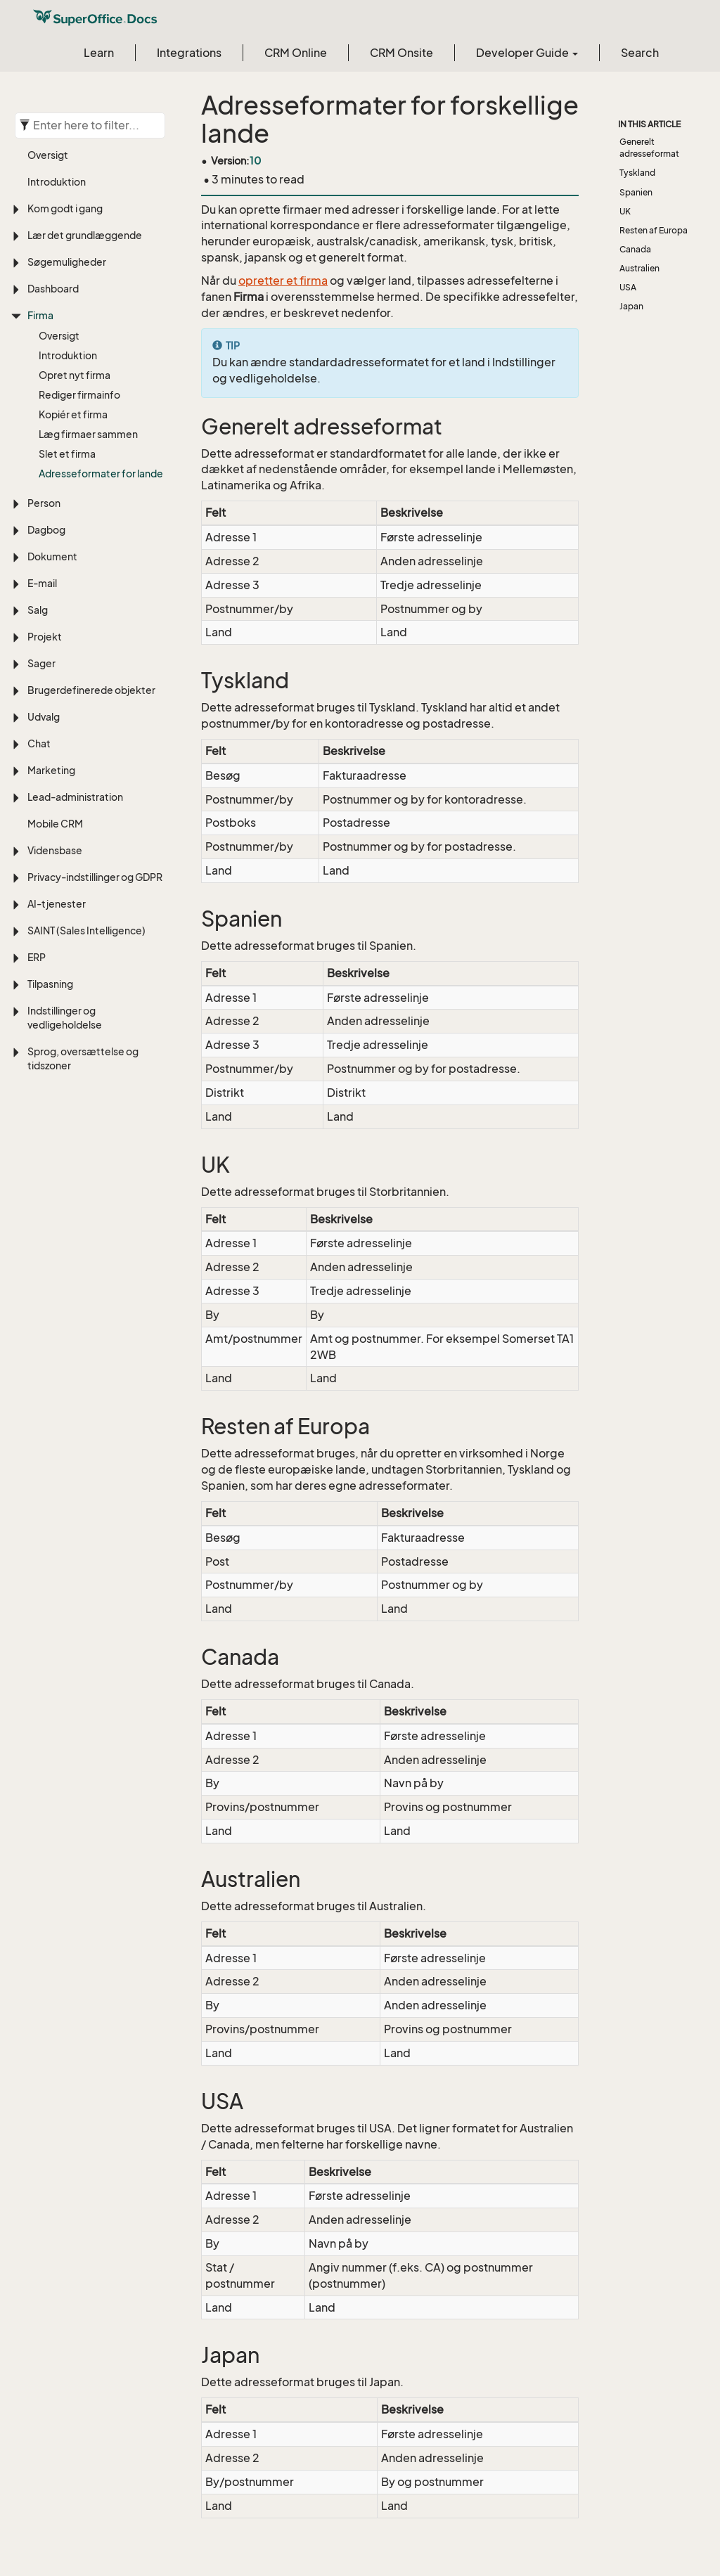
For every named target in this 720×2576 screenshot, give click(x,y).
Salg (37, 610)
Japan (631, 306)
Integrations (189, 53)
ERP (36, 957)
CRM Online (295, 53)
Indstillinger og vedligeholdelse (64, 1018)
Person (43, 503)
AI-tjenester (56, 904)
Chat (39, 743)
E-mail (42, 583)
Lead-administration (75, 797)
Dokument (52, 556)
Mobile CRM (55, 824)
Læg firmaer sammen (88, 434)
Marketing (51, 770)
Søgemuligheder (66, 262)
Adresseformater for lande (101, 473)
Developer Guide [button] (527, 53)
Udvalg (43, 717)
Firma (40, 315)
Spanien (635, 192)
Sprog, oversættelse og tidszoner (83, 1058)
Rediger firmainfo (79, 395)
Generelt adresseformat (649, 147)
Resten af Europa (653, 230)
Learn (99, 53)
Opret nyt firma (74, 375)
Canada (635, 249)
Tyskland (637, 172)
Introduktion (56, 182)
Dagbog (46, 530)
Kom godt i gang (65, 208)
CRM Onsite (401, 53)
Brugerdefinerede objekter (91, 690)
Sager (41, 663)
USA (627, 287)
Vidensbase (54, 850)
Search (640, 53)
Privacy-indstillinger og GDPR (94, 877)
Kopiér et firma (73, 414)
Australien (639, 268)
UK (625, 211)
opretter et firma (283, 280)
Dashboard (53, 289)
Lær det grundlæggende (84, 235)
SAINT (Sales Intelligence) (86, 930)
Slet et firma (67, 454)
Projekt (44, 637)
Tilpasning (50, 984)
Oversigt (47, 155)
